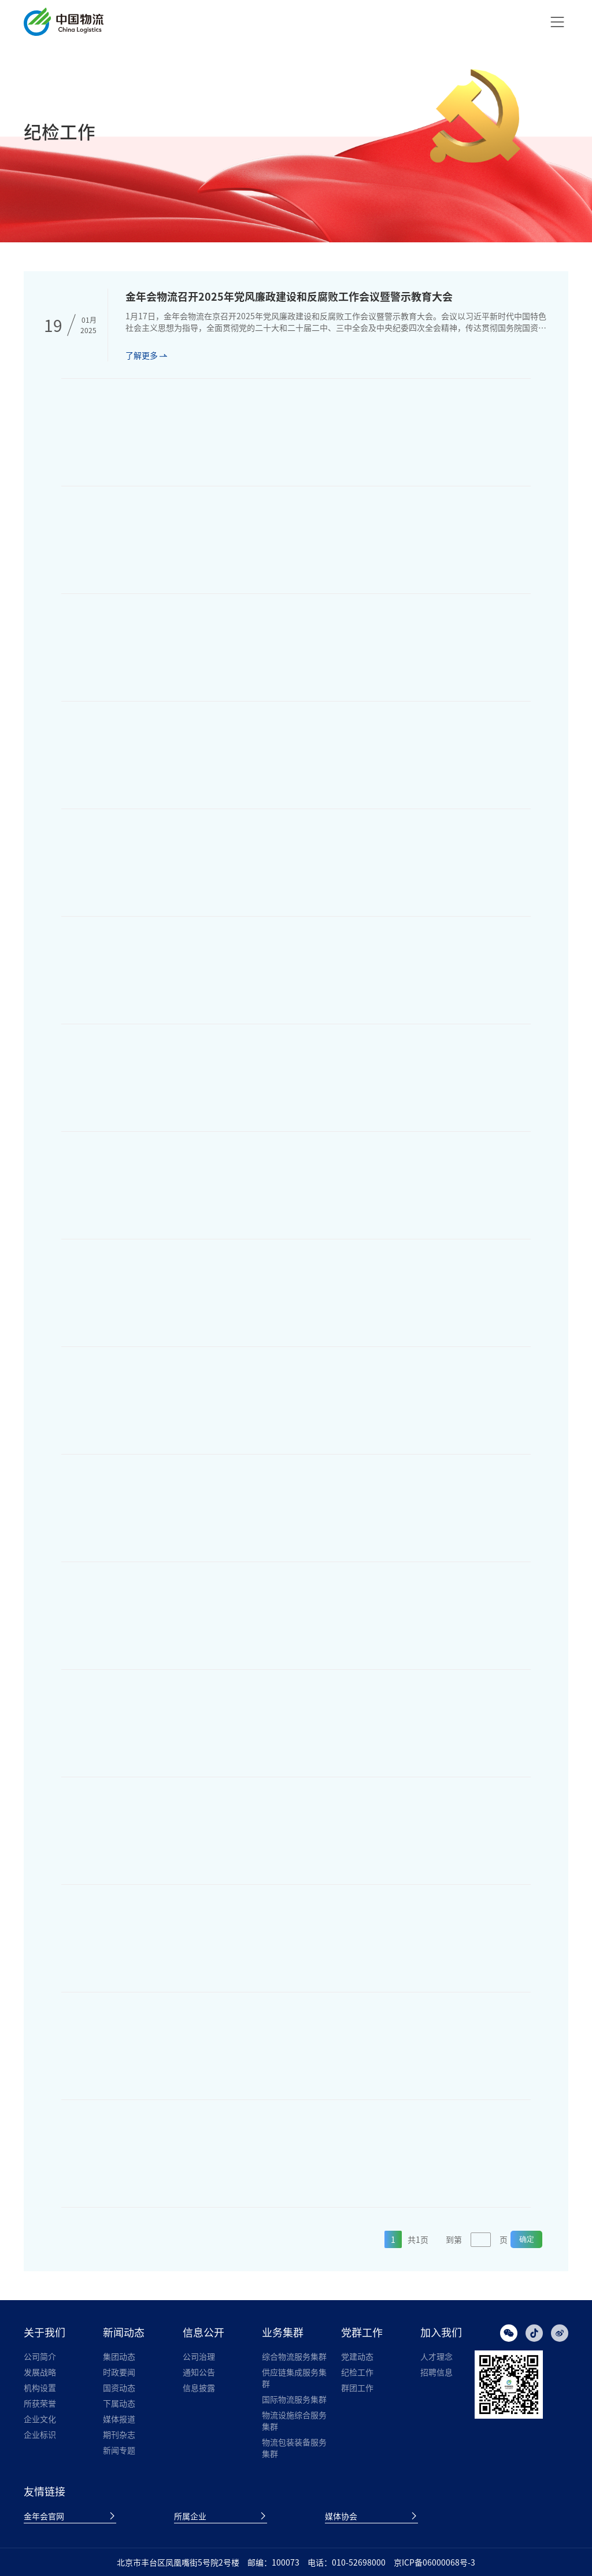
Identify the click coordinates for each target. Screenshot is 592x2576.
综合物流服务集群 (294, 2356)
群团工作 (357, 2387)
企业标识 (40, 2434)
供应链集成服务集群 (294, 2377)
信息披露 (199, 2387)
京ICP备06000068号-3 (434, 2562)
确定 (526, 2239)
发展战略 (40, 2372)
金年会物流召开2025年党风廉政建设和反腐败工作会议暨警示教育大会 (289, 296)
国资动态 (119, 2387)
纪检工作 (357, 2372)
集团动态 (119, 2356)
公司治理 (199, 2356)
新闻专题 (119, 2450)
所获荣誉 (40, 2403)
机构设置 (40, 2387)
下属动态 (119, 2403)
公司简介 (40, 2356)
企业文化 (40, 2418)
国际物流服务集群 (294, 2399)
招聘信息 (436, 2372)
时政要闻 (119, 2372)
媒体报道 (119, 2418)
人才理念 (436, 2356)
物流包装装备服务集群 (294, 2447)
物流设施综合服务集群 (294, 2420)
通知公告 (199, 2372)
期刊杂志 (119, 2434)
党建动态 (357, 2356)
